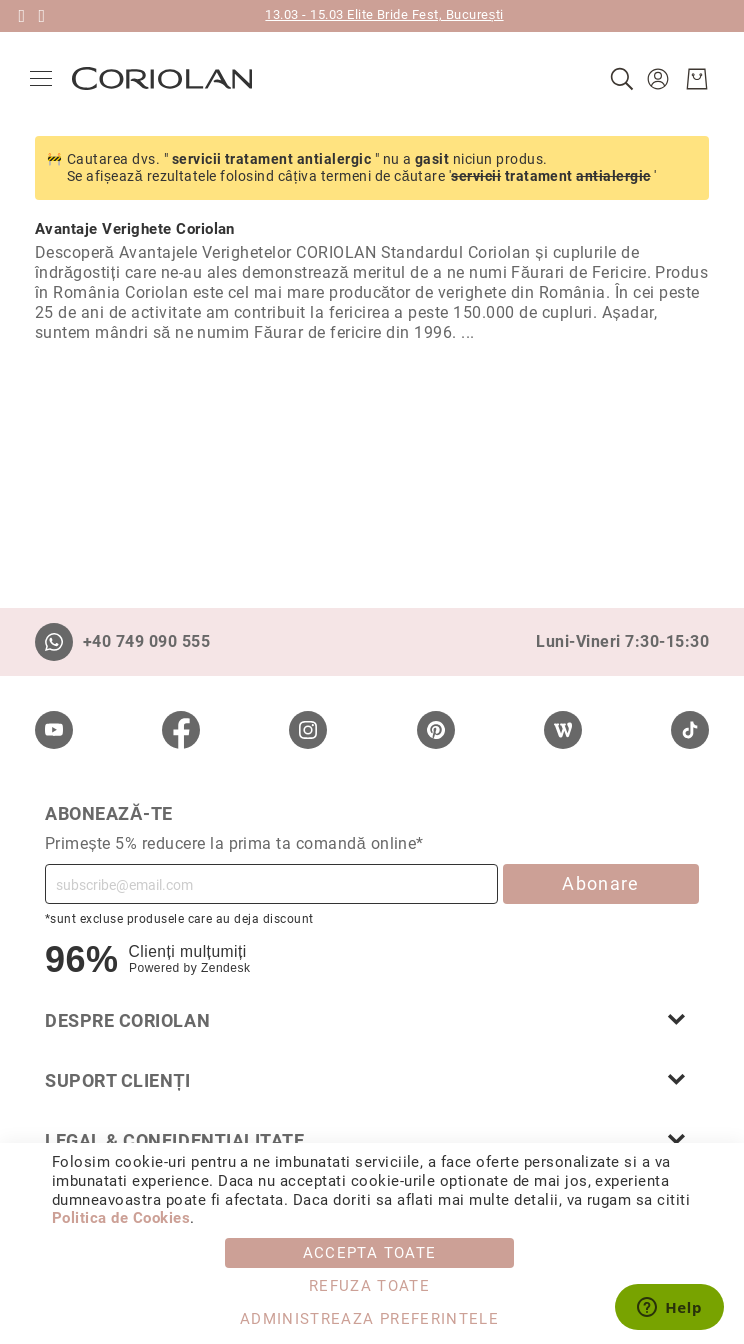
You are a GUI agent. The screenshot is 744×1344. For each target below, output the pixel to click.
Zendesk (225, 968)
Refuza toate (369, 1286)
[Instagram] (308, 730)
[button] (655, 79)
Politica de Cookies (121, 1218)
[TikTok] (690, 730)
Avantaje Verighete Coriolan (135, 229)
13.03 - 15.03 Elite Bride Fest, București (384, 14)
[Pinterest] (436, 730)
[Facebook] (181, 730)
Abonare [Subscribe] (600, 883)
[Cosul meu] (692, 79)
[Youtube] (54, 730)
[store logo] (167, 78)
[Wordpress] (563, 730)
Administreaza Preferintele (369, 1319)
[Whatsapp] (54, 642)
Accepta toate (370, 1253)
